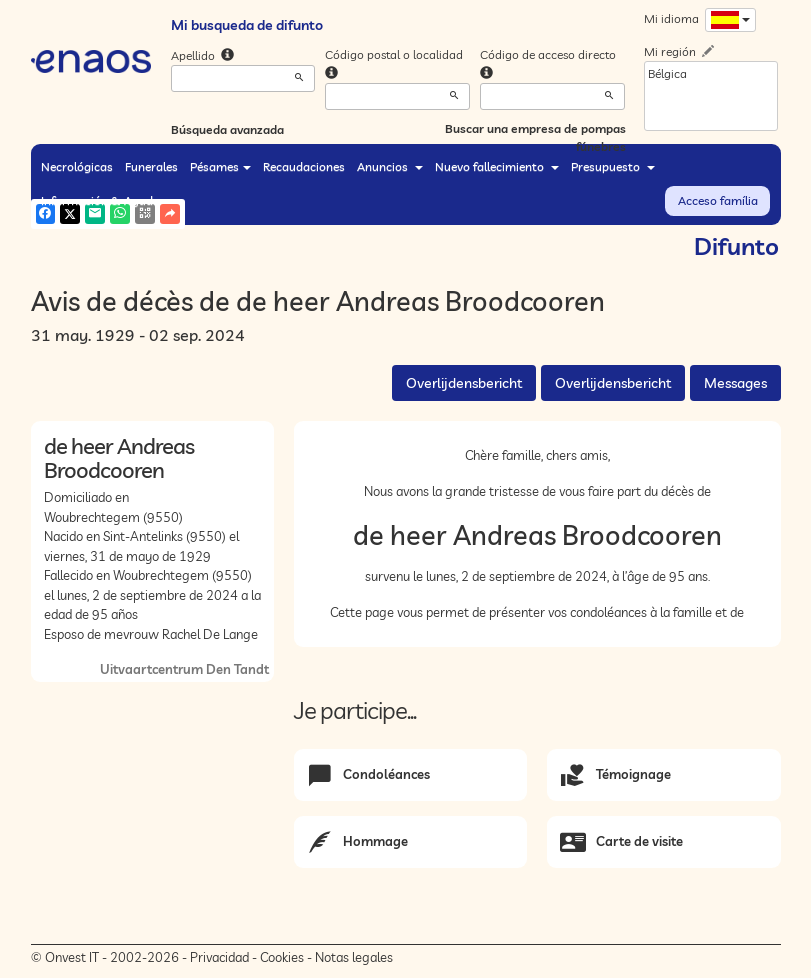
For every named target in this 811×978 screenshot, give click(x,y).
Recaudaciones (304, 166)
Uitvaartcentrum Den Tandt (184, 669)
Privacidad (219, 957)
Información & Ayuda (106, 200)
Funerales (151, 166)
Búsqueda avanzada (227, 129)
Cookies (282, 957)
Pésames (220, 166)
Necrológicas (77, 166)
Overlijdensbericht (464, 383)
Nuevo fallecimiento (497, 166)
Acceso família (718, 200)
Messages (735, 383)
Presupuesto (613, 166)
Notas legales (354, 957)
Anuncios (390, 166)
